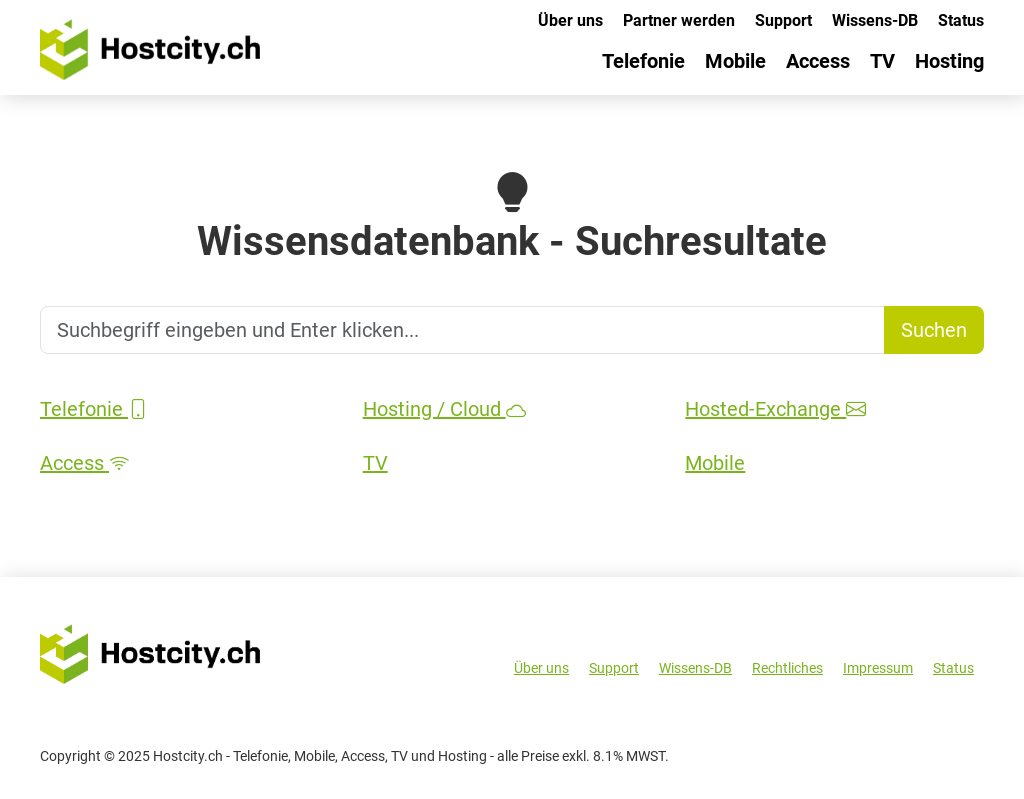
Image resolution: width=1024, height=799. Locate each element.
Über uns (570, 20)
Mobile (735, 61)
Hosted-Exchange (775, 409)
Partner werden (679, 20)
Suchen (934, 330)
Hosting (949, 61)
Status (961, 20)
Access (818, 61)
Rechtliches (787, 668)
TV (882, 61)
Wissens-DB (875, 20)
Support (783, 20)
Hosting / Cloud (444, 409)
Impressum (878, 668)
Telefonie (643, 61)
